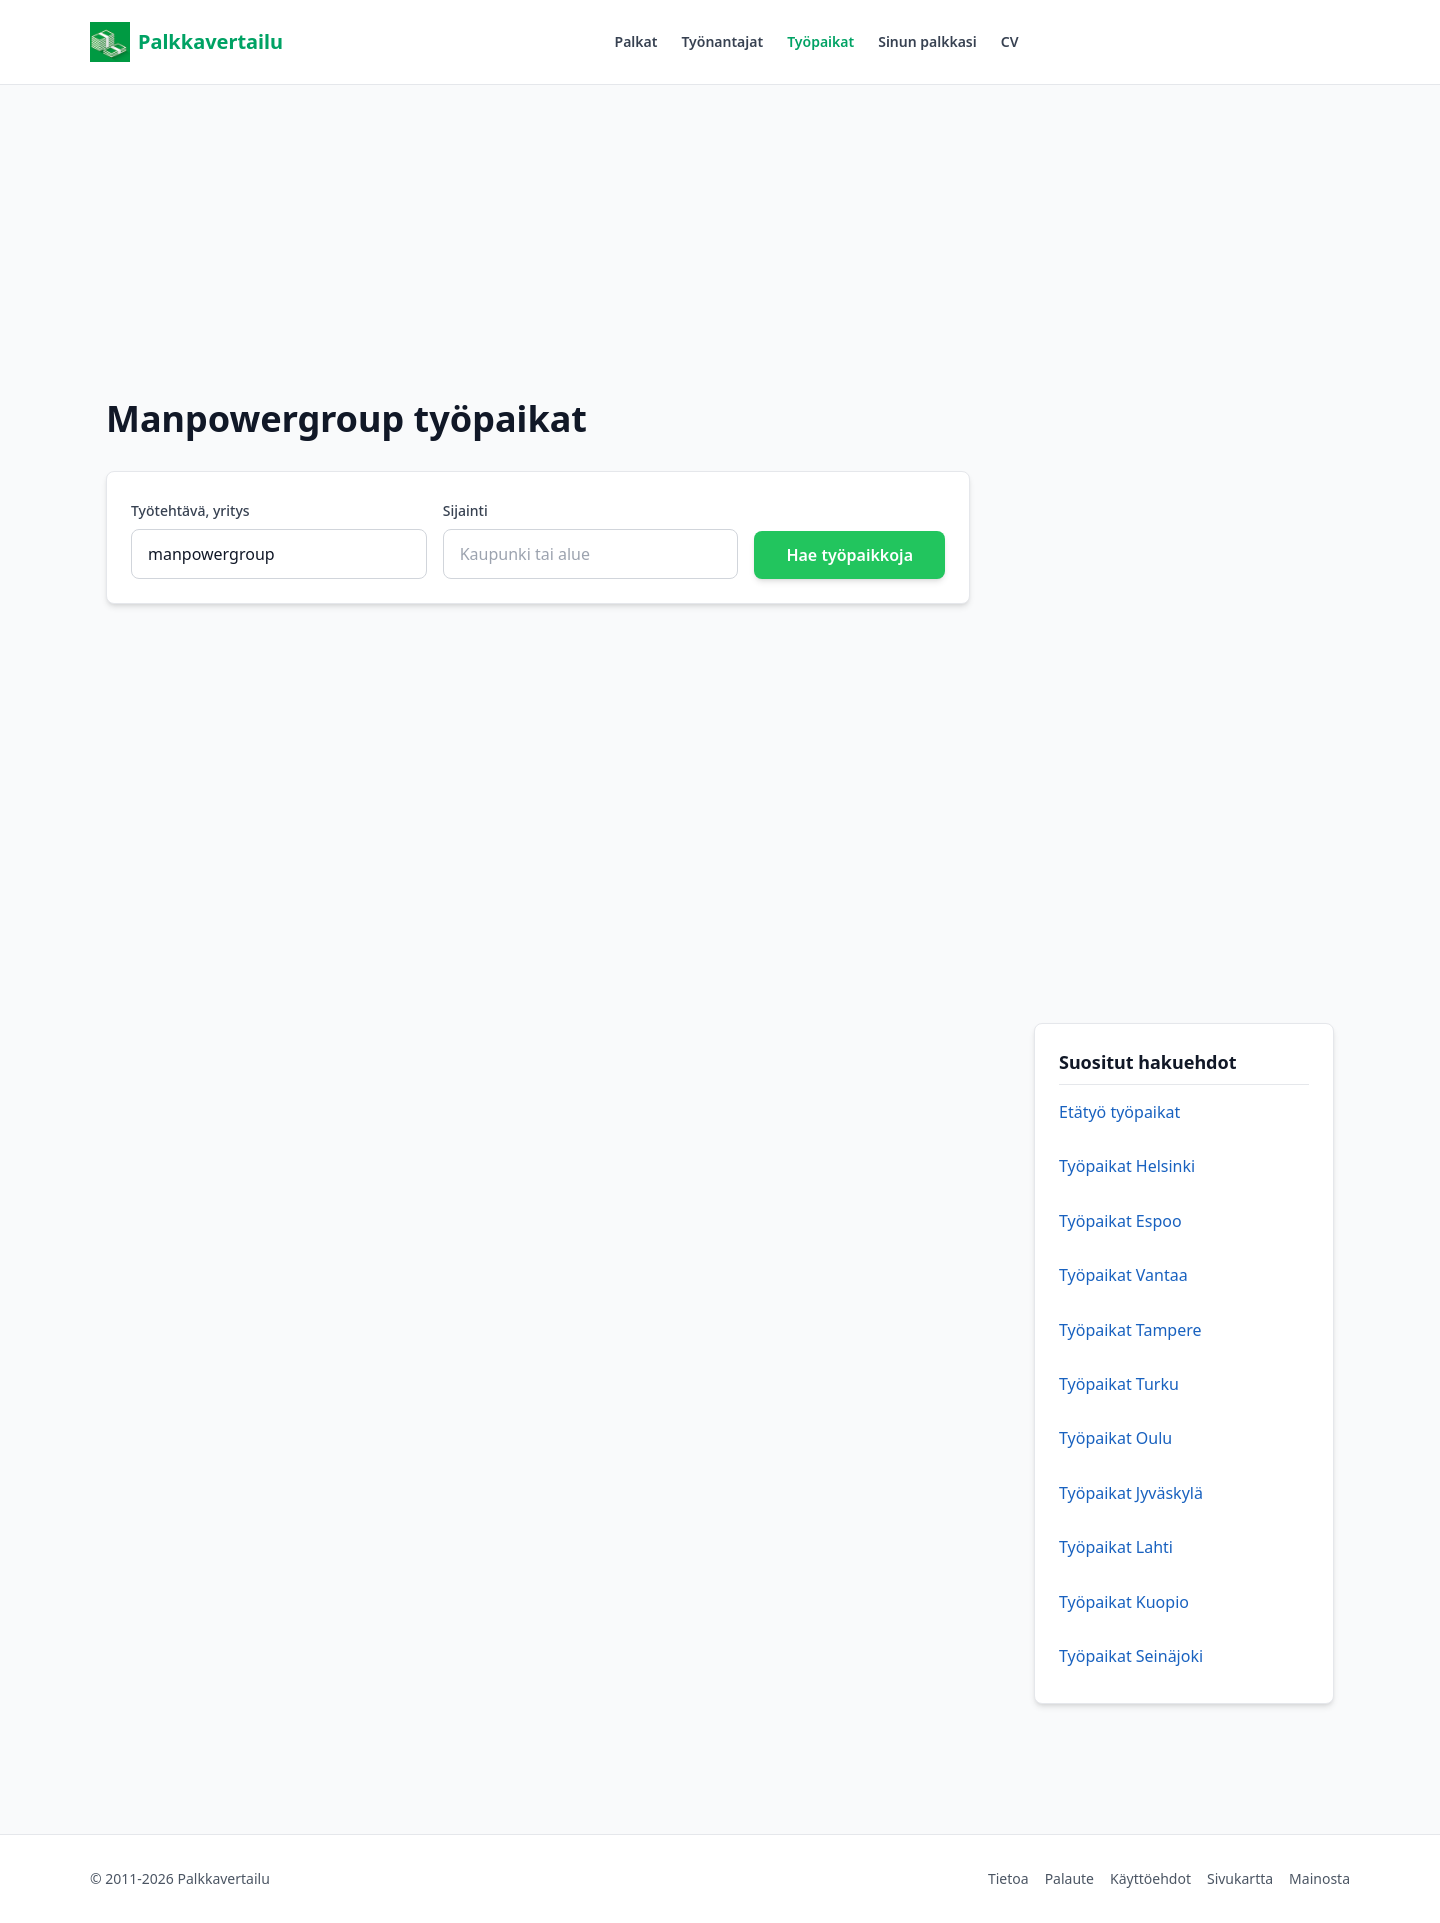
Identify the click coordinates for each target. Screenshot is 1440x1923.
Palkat (636, 41)
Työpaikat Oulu (1115, 1438)
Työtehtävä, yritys (190, 510)
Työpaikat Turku (1119, 1384)
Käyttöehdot (1150, 1878)
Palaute (1069, 1878)
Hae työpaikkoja (849, 555)
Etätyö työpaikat (1119, 1112)
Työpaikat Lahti (1116, 1547)
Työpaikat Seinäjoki (1131, 1656)
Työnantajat (722, 41)
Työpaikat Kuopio (1124, 1602)
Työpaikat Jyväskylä (1131, 1493)
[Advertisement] (720, 225)
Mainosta (1319, 1878)
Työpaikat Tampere (1130, 1330)
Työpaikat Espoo (1120, 1221)
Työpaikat (820, 41)
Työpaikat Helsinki (1127, 1166)
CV (1010, 41)
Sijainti (465, 510)
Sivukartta (1240, 1878)
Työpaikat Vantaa (1123, 1275)
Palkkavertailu (186, 42)
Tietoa (1008, 1878)
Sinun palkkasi (927, 41)
